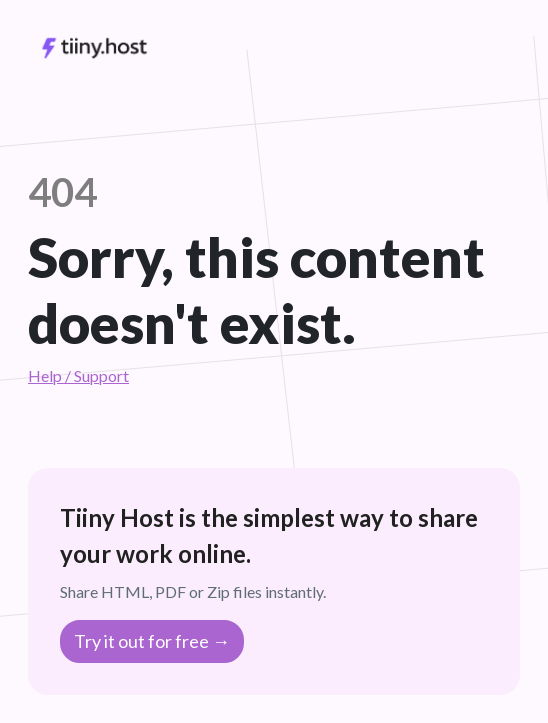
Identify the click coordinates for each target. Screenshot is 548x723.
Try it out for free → (152, 641)
